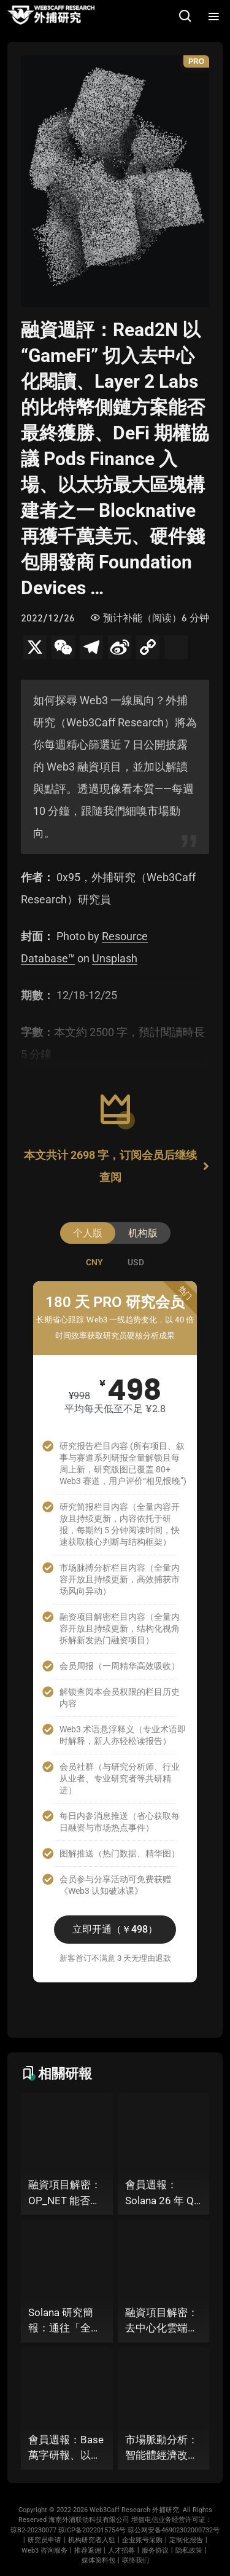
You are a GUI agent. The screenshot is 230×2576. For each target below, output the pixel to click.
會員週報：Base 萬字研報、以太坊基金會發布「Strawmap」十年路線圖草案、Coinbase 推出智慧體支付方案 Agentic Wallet (66, 2448)
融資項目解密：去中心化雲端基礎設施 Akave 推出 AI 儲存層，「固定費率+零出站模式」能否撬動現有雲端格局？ (162, 2321)
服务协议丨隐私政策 (172, 2550)
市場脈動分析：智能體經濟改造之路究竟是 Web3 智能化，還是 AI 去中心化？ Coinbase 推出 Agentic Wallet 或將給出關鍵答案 (161, 2448)
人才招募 (121, 2550)
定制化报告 (186, 2540)
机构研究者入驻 (91, 2540)
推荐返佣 (87, 2550)
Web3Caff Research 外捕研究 (134, 2510)
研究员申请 (44, 2540)
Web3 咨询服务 (44, 2550)
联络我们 (135, 2560)
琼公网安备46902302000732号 (174, 2530)
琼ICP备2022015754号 (92, 2530)
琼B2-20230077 (33, 2530)
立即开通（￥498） (115, 1929)
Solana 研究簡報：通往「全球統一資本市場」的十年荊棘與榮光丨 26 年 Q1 (64, 2321)
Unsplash (114, 958)
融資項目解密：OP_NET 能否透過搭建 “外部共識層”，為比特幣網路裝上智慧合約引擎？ (66, 2193)
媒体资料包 (98, 2560)
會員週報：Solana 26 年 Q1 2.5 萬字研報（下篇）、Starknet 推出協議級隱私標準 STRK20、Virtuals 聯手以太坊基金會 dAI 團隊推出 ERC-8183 (162, 2193)
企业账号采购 (142, 2540)
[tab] (94, 1262)
